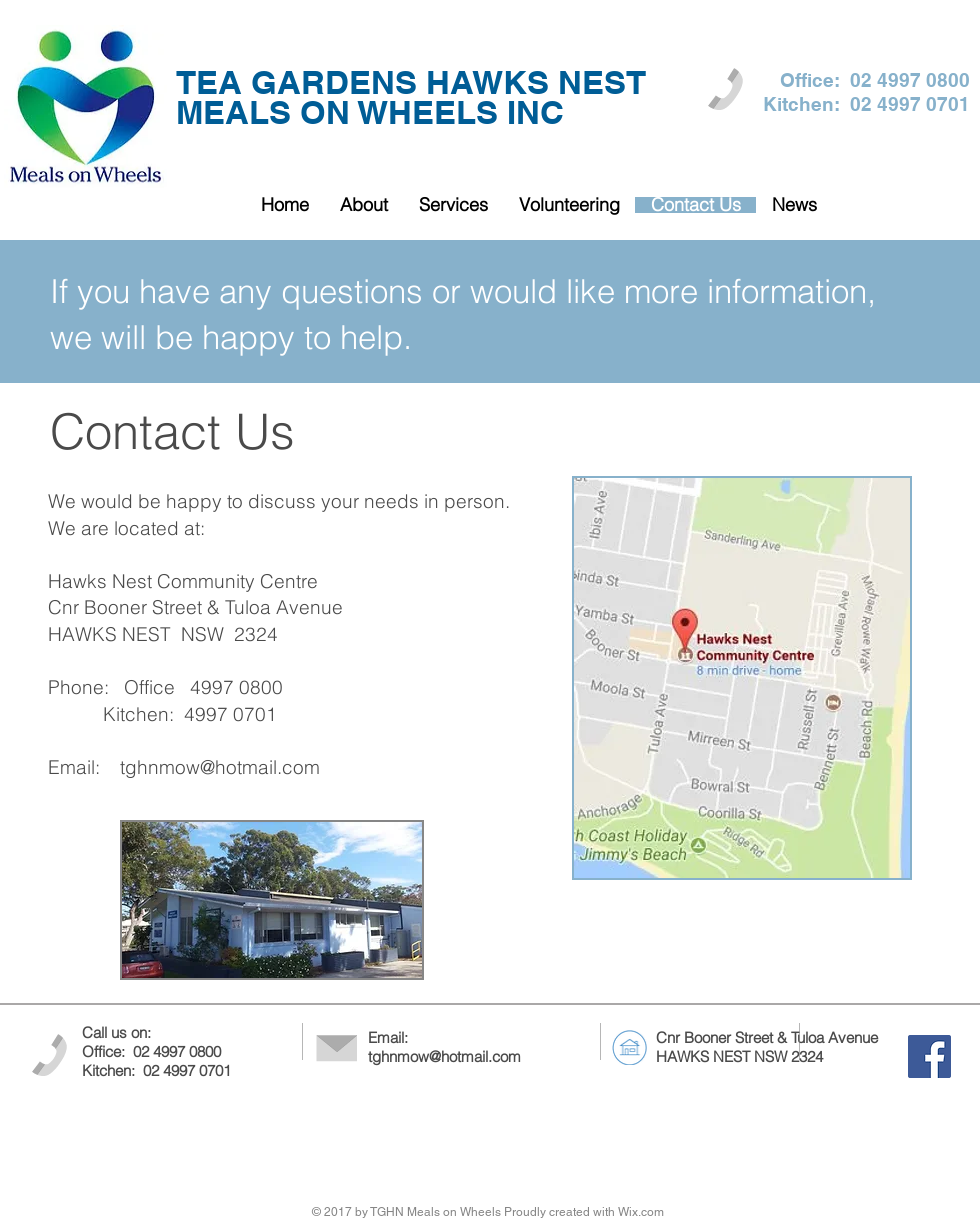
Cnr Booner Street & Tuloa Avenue (767, 1037)
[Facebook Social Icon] (929, 1056)
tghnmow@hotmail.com (220, 767)
